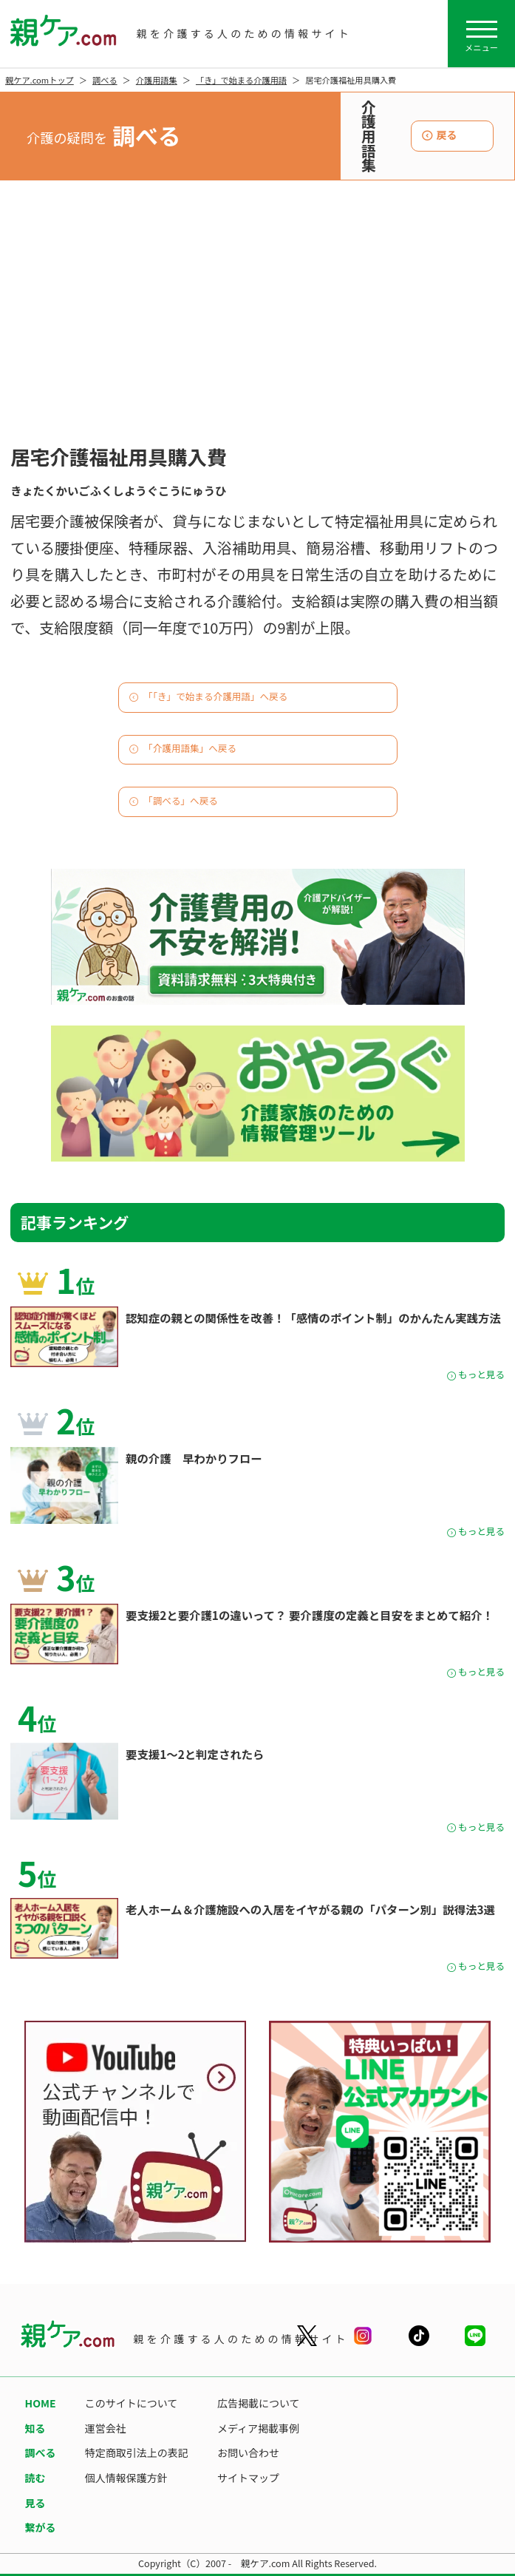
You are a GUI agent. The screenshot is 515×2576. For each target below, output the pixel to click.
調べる (104, 80)
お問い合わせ (248, 2452)
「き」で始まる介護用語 (241, 80)
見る (35, 2502)
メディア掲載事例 (258, 2428)
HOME (40, 2403)
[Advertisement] (257, 328)
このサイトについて (131, 2403)
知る (35, 2428)
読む (35, 2477)
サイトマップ (248, 2477)
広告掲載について (258, 2403)
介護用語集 (156, 80)
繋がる (40, 2527)
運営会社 (105, 2428)
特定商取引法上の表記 (136, 2452)
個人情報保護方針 (126, 2477)
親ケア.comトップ (39, 80)
